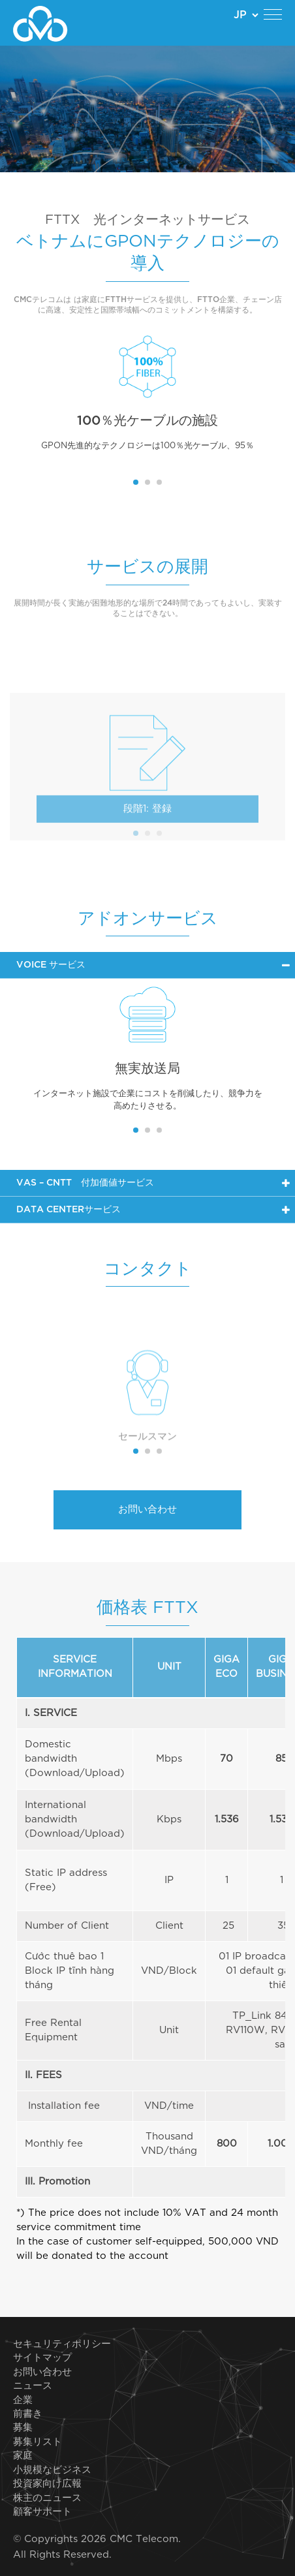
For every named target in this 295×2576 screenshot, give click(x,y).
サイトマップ (42, 2358)
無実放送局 (147, 1068)
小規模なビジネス (52, 2470)
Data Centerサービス (68, 1209)
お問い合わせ (147, 1509)
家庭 (23, 2455)
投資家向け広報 (47, 2483)
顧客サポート (42, 2511)
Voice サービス (50, 965)
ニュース (32, 2386)
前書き (27, 2414)
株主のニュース (47, 2498)
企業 (23, 2400)
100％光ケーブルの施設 (147, 420)
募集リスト (37, 2442)
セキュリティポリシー (62, 2344)
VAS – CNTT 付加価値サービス (85, 1183)
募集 (23, 2427)
